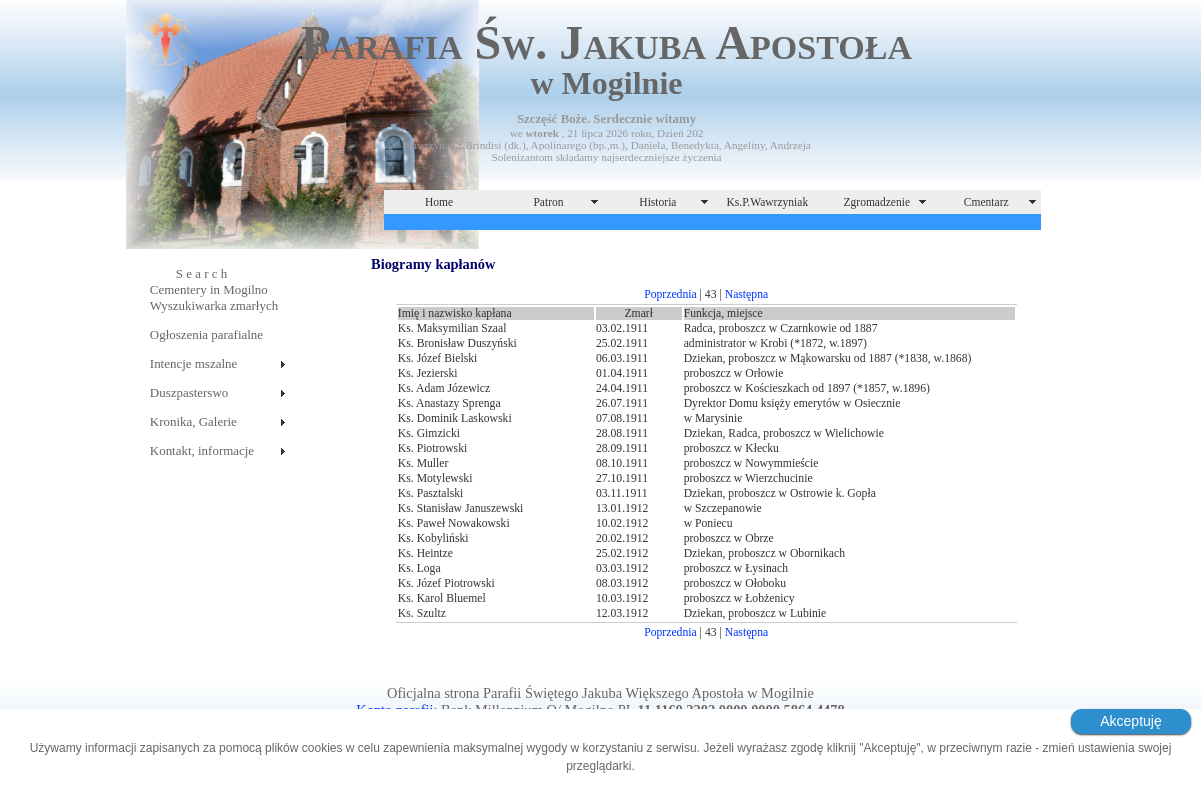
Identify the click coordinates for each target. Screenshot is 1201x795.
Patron (548, 202)
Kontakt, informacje (202, 450)
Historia (657, 202)
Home (439, 202)
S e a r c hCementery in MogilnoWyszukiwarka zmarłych (214, 289)
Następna (746, 294)
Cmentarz (986, 202)
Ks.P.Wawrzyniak (768, 202)
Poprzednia (670, 294)
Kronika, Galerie (193, 421)
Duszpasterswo (189, 392)
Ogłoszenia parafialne (206, 334)
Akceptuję (1130, 721)
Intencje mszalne (193, 363)
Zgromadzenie (877, 202)
